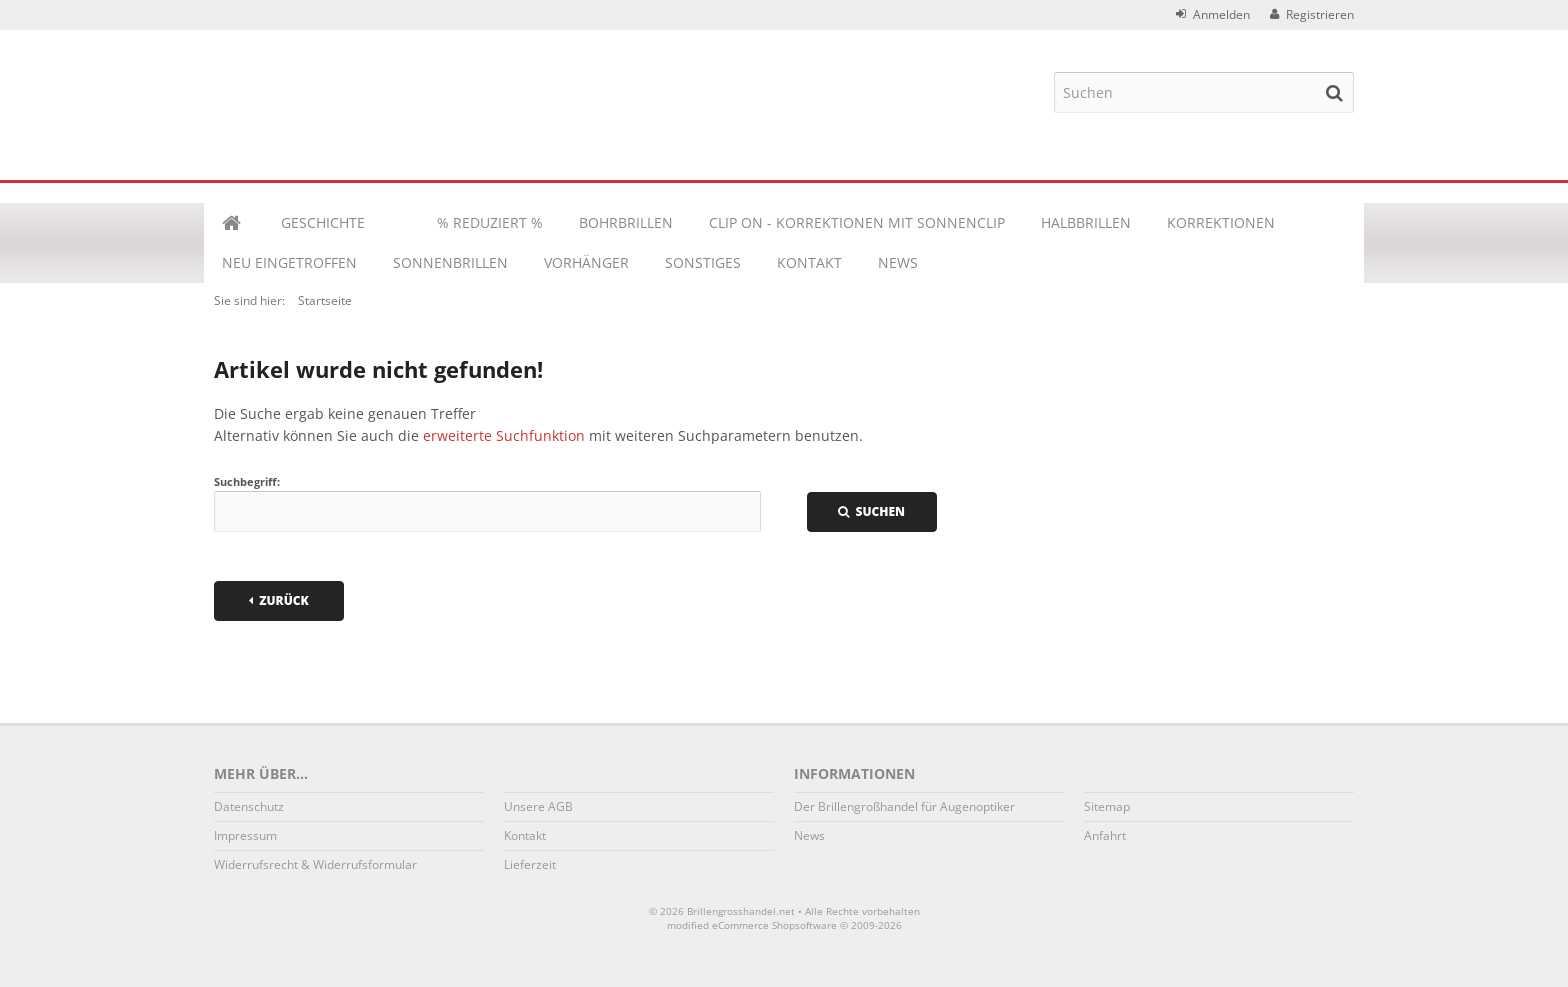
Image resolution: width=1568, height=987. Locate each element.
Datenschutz (249, 806)
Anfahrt (1105, 835)
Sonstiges (703, 262)
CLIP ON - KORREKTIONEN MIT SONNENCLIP (857, 222)
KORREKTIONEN (1221, 222)
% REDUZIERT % (490, 222)
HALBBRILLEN (1086, 222)
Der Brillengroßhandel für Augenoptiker (904, 806)
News (898, 262)
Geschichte (323, 222)
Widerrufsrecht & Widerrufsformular (315, 864)
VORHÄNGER (586, 262)
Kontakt (809, 262)
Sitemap (1107, 806)
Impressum (245, 835)
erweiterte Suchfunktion (504, 435)
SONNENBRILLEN (450, 262)
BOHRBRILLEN (626, 222)
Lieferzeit (530, 864)
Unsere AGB (538, 806)
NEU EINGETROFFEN (289, 262)
